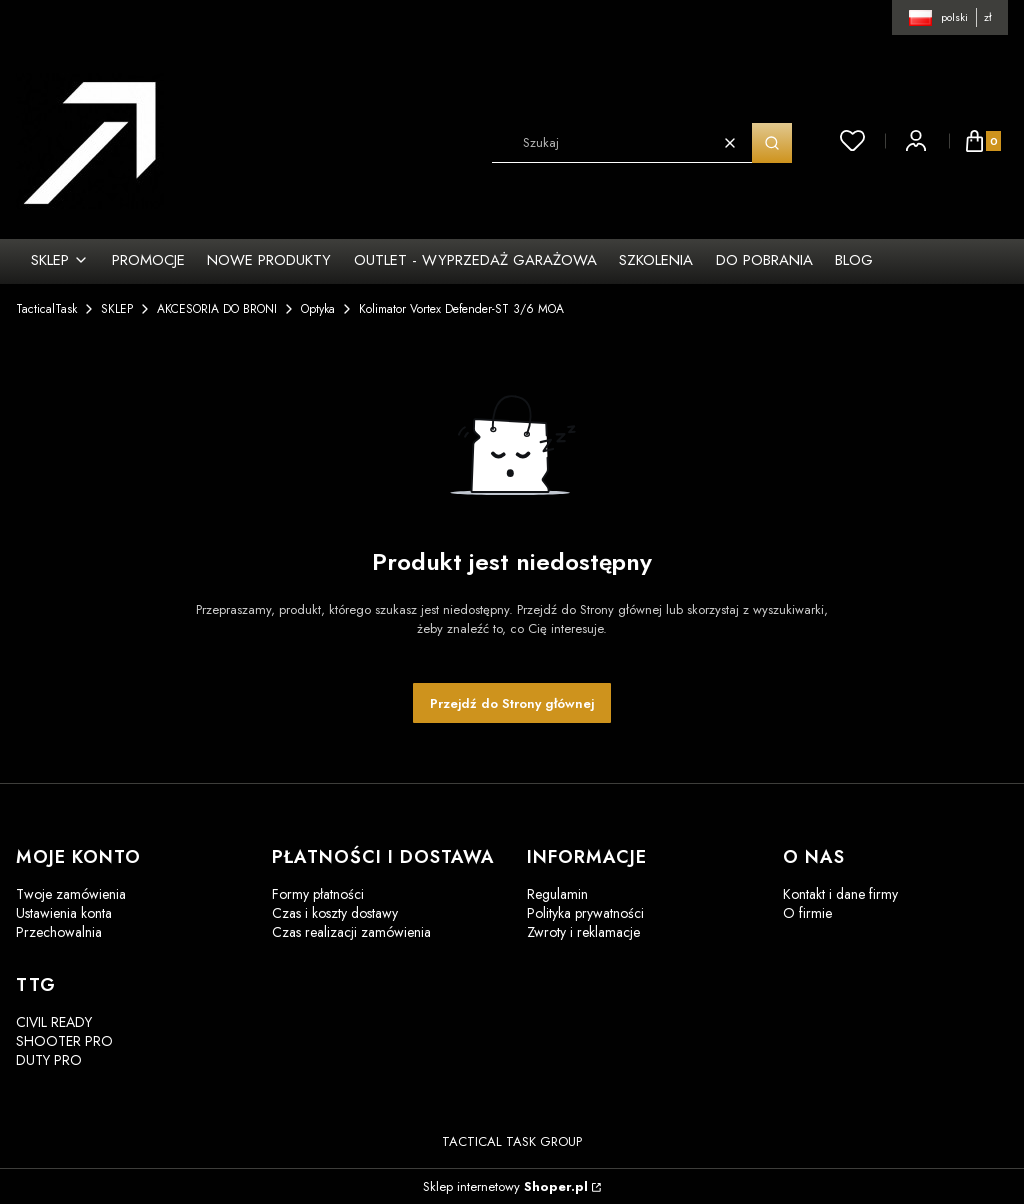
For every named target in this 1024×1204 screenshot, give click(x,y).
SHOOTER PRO (64, 1041)
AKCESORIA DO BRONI (217, 309)
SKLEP (117, 309)
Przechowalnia (59, 932)
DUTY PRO (49, 1060)
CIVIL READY (54, 1022)
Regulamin (557, 894)
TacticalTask (46, 309)
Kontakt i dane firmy (840, 894)
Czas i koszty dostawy (335, 913)
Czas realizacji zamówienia (351, 932)
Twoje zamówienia (71, 894)
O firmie (807, 913)
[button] (772, 143)
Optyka (318, 309)
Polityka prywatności (585, 913)
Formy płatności (318, 894)
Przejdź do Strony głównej (512, 703)
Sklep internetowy (505, 1186)
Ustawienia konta (64, 913)
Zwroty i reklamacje (583, 932)
